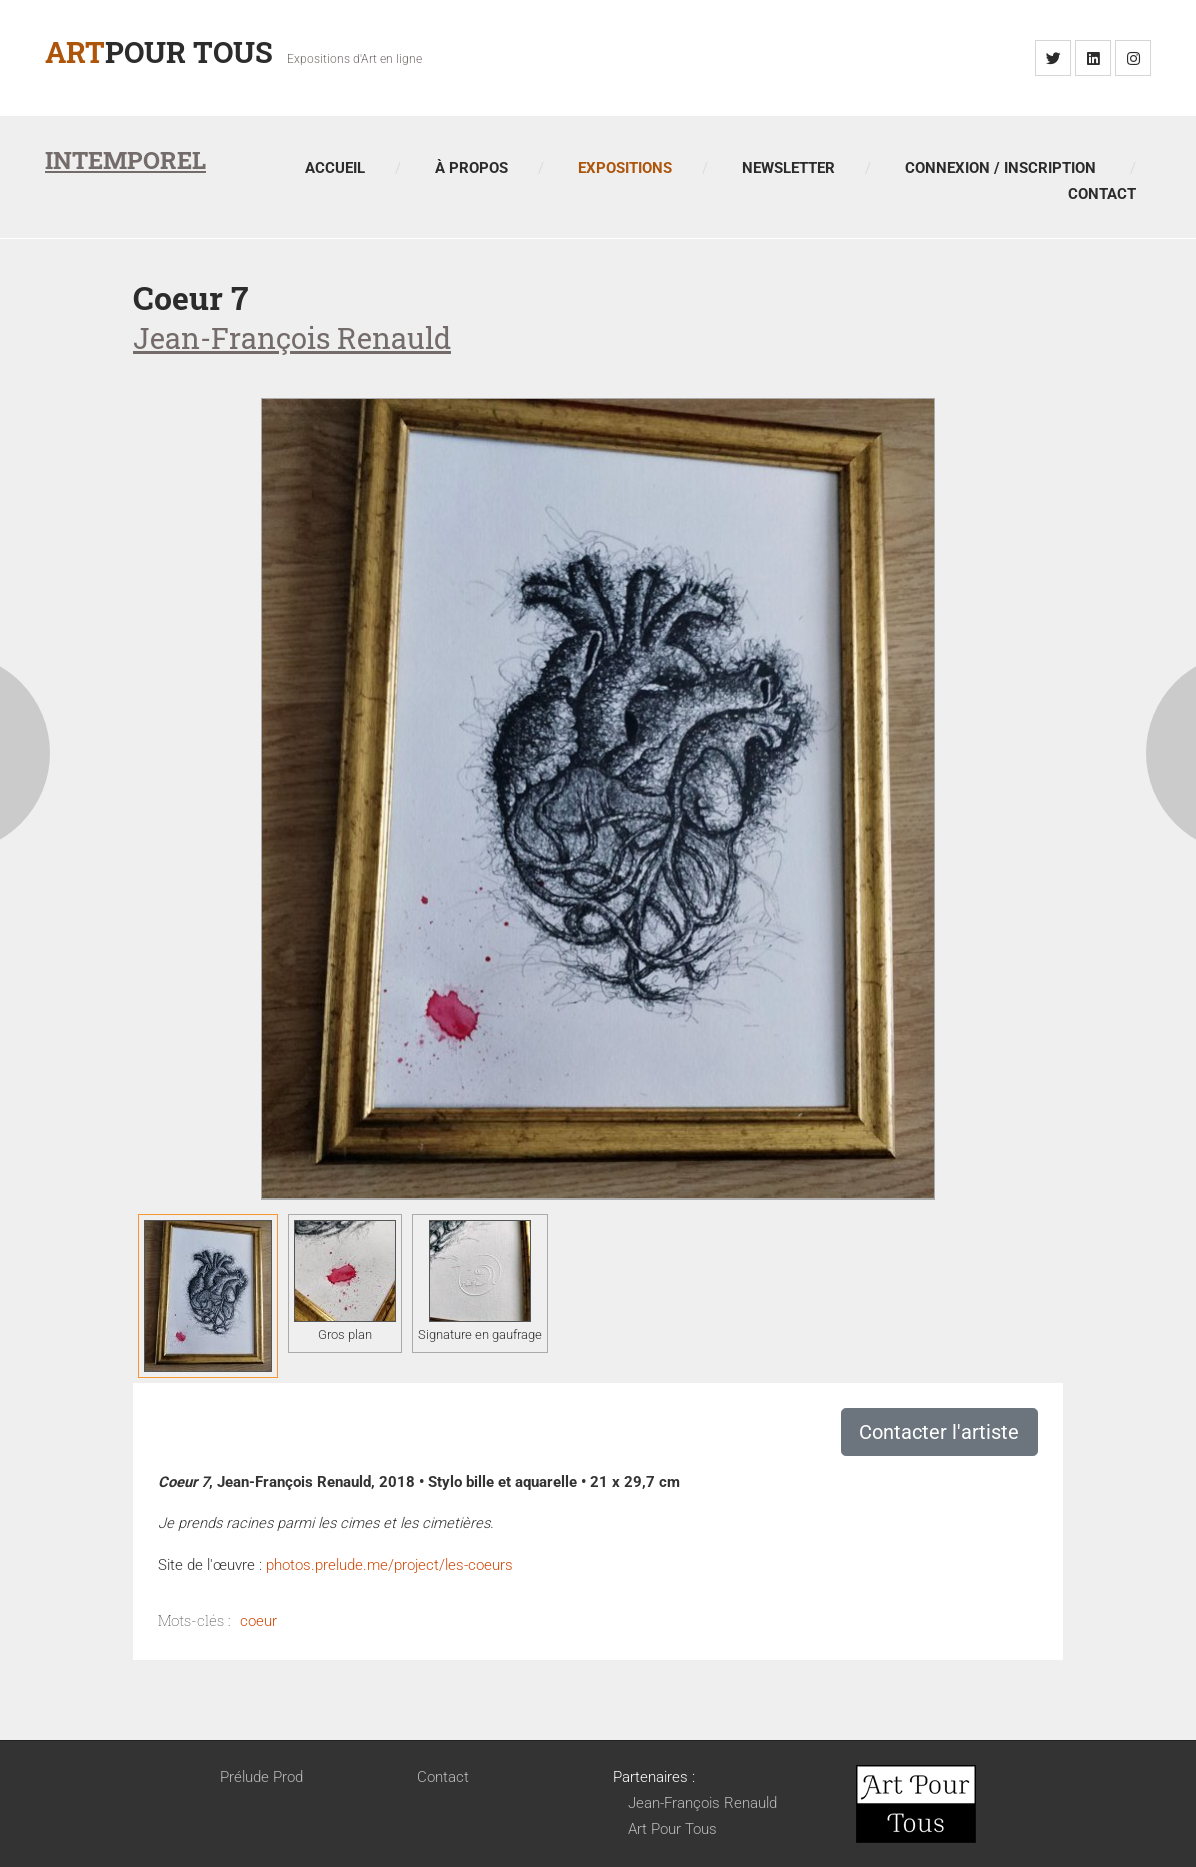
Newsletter (788, 168)
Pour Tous (159, 51)
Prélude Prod (261, 1777)
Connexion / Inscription (1000, 168)
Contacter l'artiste (939, 1432)
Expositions (625, 168)
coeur (258, 1621)
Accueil (335, 168)
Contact (1102, 194)
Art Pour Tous (672, 1829)
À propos (471, 168)
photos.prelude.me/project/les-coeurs (389, 1565)
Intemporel (125, 160)
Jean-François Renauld (702, 1803)
